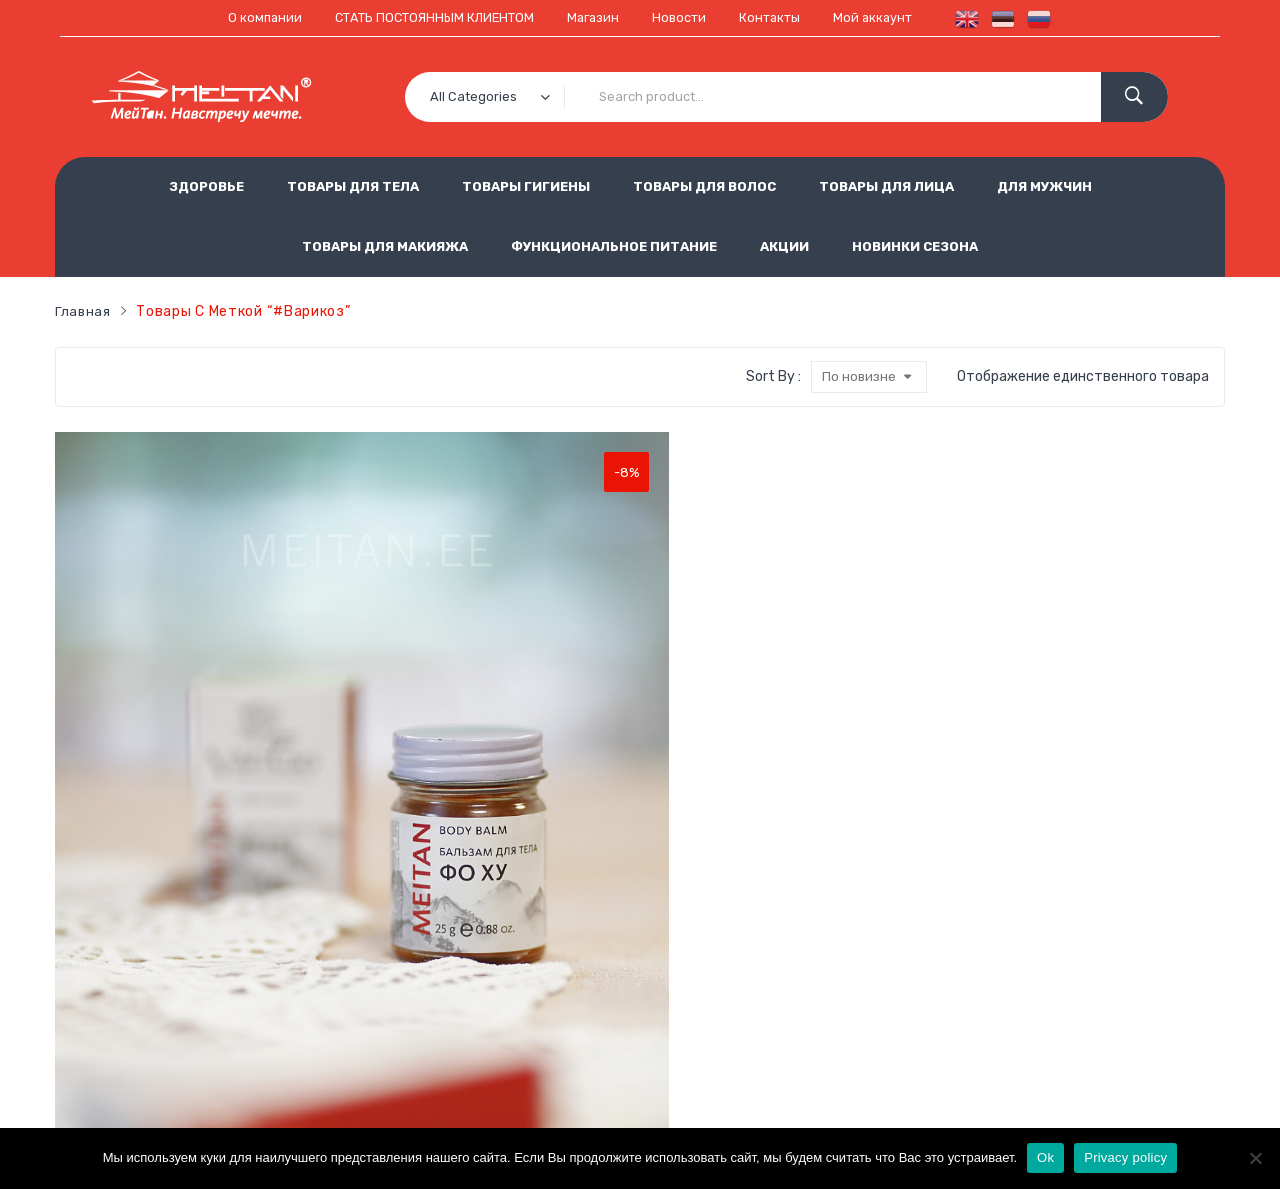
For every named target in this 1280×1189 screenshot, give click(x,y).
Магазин (595, 17)
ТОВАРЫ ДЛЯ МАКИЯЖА (385, 245)
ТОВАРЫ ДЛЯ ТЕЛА (353, 185)
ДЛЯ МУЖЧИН (1044, 185)
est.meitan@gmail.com (923, 1075)
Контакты (780, 17)
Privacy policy (1125, 1157)
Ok (1045, 1157)
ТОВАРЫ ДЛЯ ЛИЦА (886, 185)
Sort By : (771, 376)
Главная (83, 310)
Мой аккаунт (889, 17)
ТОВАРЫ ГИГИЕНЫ (526, 185)
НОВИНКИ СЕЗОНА (915, 245)
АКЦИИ (784, 245)
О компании (247, 17)
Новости (685, 17)
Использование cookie (523, 1009)
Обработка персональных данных (699, 976)
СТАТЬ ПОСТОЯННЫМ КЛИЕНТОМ (426, 17)
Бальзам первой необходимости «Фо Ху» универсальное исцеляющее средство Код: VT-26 (148, 768)
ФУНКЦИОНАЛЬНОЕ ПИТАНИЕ (614, 245)
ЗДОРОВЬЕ (206, 185)
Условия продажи (507, 976)
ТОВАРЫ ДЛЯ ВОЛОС (704, 185)
